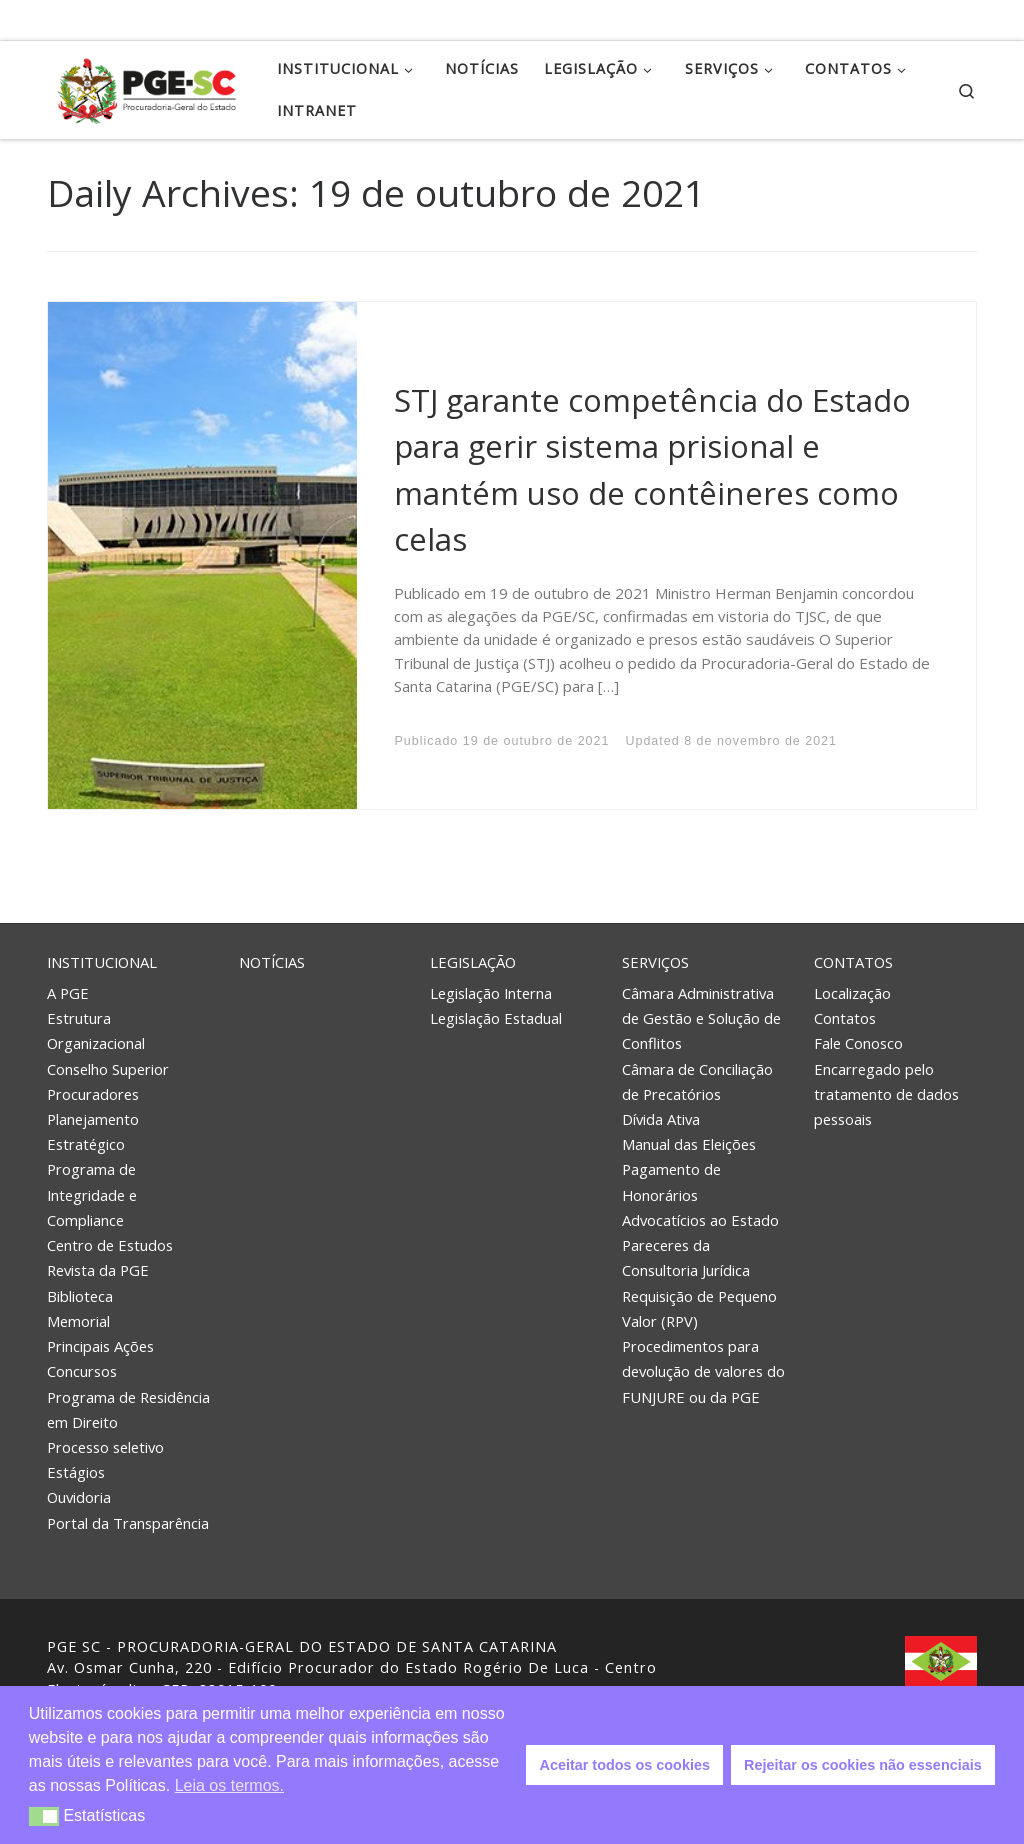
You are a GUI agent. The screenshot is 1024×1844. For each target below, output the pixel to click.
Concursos (82, 1371)
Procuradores (93, 1094)
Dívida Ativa (661, 1119)
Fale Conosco (858, 1043)
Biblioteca (80, 1296)
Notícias (272, 962)
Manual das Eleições (689, 1144)
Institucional (102, 962)
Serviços (655, 962)
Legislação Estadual (496, 1018)
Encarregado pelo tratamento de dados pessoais (886, 1094)
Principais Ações (100, 1346)
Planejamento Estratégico (93, 1131)
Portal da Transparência (128, 1523)
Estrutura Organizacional (96, 1030)
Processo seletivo (105, 1447)
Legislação (473, 962)
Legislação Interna (491, 993)
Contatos (853, 962)
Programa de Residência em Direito (128, 1409)
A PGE (68, 993)
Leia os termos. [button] (229, 1785)
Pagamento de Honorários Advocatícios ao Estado (700, 1194)
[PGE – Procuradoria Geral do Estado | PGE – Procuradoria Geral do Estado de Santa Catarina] (147, 86)
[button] (44, 1816)
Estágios (76, 1472)
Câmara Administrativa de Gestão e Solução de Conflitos (701, 1018)
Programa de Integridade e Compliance (92, 1194)
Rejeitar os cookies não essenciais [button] (863, 1765)
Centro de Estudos (110, 1245)
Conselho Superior (108, 1069)
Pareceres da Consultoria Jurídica (686, 1257)
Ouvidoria (79, 1497)
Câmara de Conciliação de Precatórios (697, 1081)
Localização (852, 993)
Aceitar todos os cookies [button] (625, 1765)
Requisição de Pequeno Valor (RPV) (699, 1308)
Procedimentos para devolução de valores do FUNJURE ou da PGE (703, 1371)
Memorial (78, 1321)
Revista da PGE (98, 1270)
